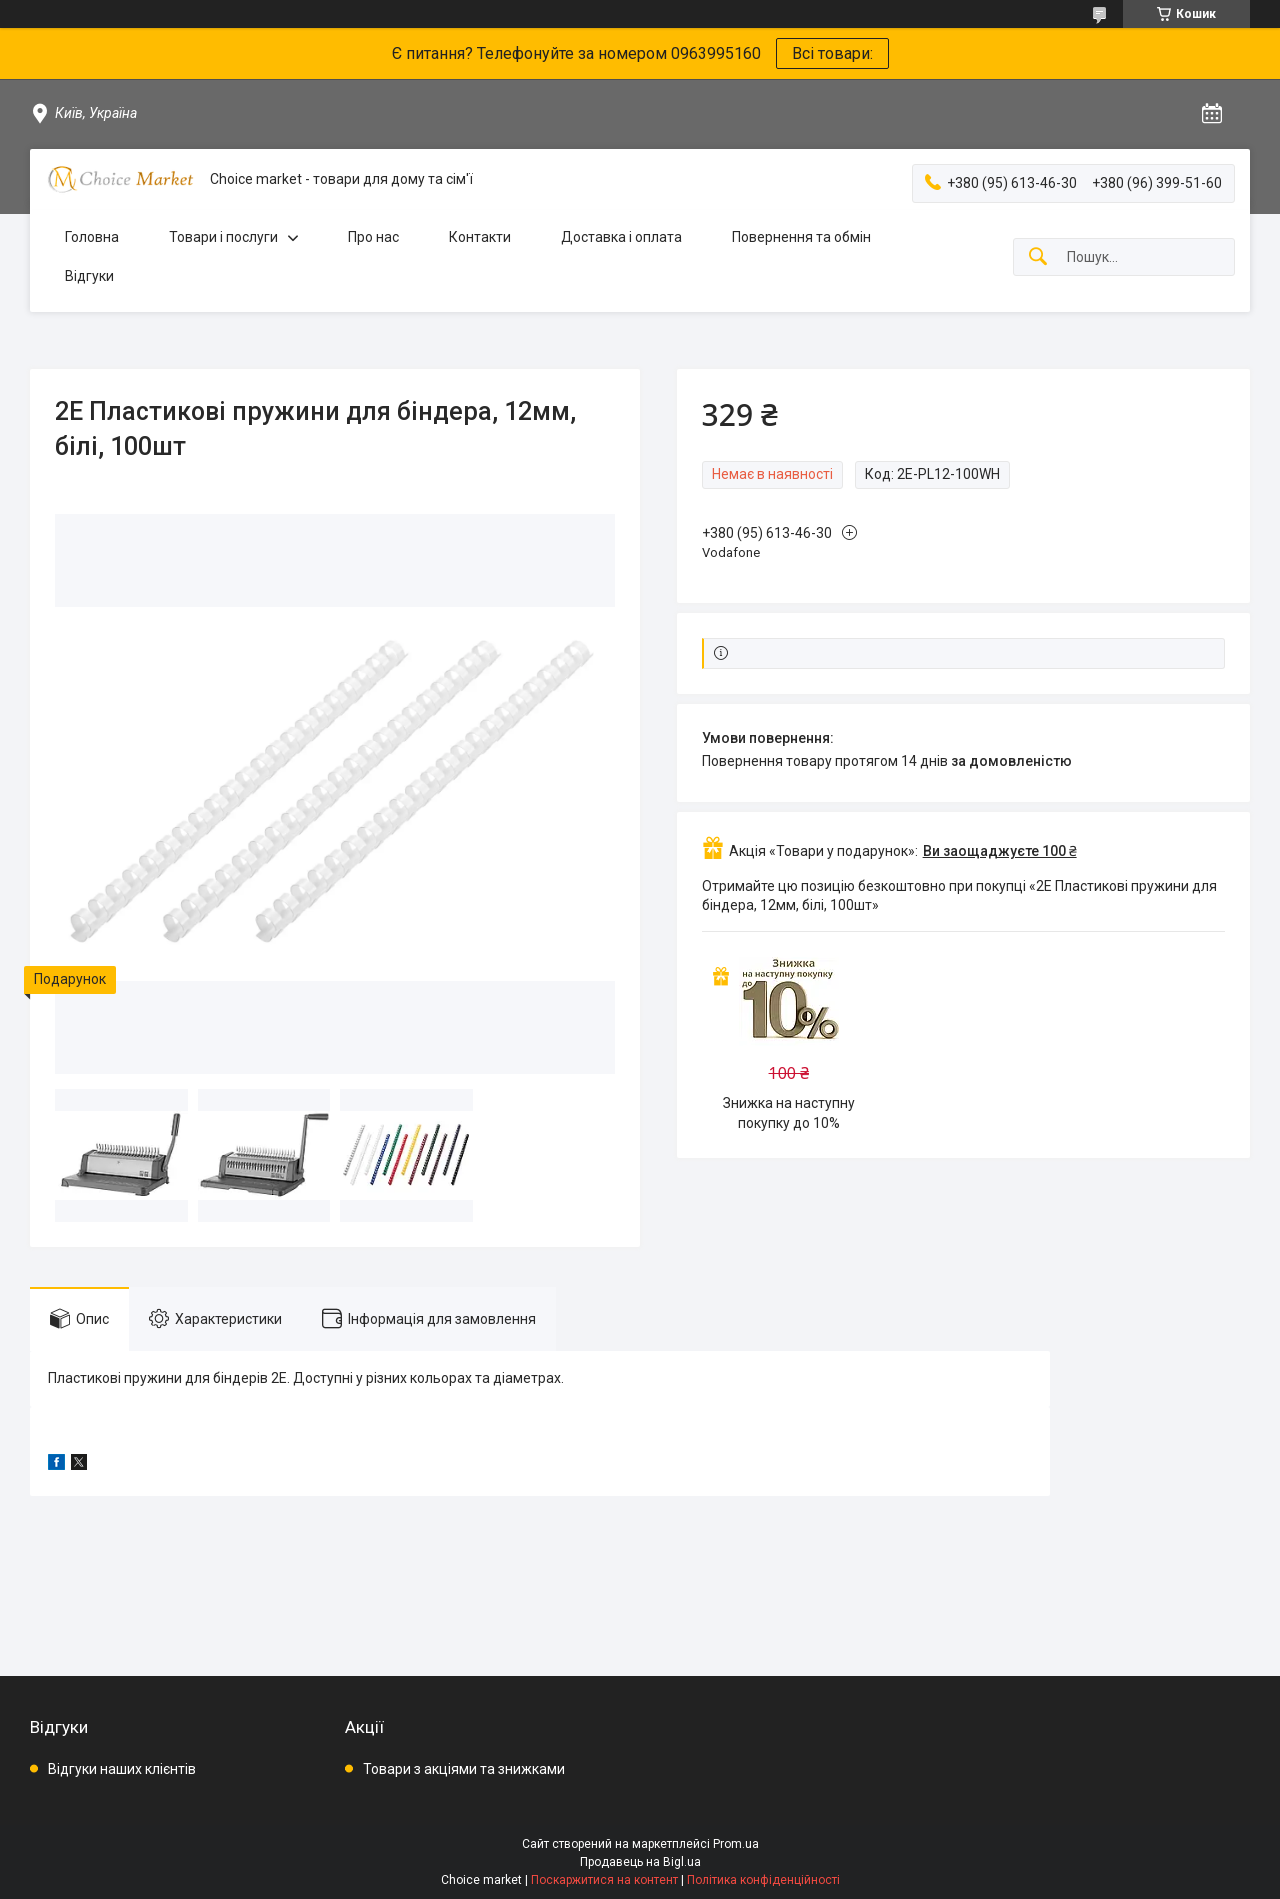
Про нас (373, 237)
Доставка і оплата (621, 237)
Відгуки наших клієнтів (122, 1769)
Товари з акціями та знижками (464, 1769)
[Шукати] (1038, 257)
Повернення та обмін (801, 237)
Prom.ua (736, 1844)
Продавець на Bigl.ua (640, 1862)
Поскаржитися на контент (604, 1880)
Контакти (480, 237)
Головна (92, 237)
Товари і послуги (223, 237)
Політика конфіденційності (763, 1880)
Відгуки (89, 276)
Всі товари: (832, 53)
